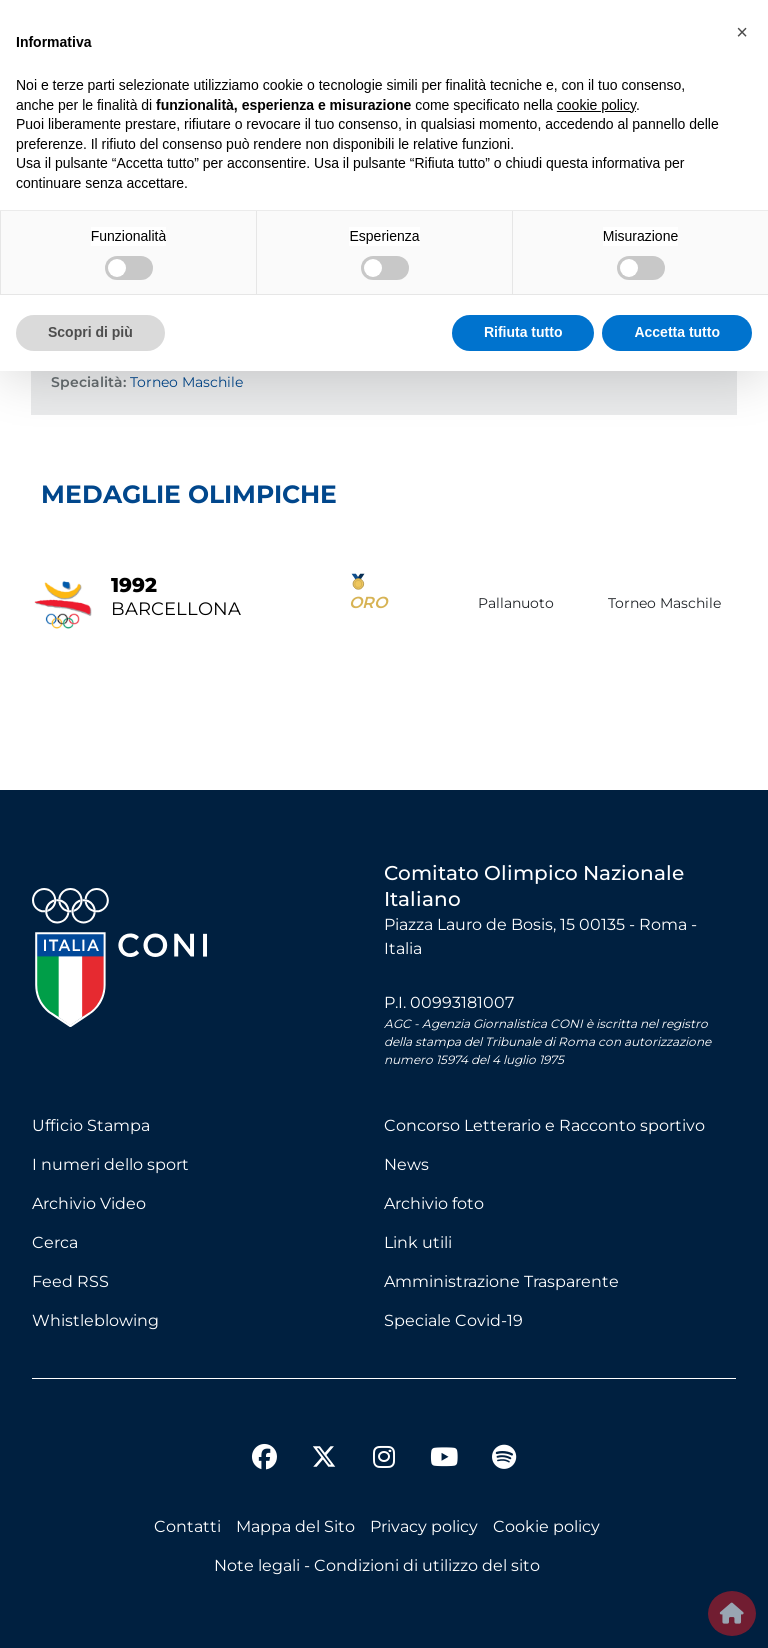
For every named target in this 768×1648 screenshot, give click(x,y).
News (406, 1164)
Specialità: (88, 382)
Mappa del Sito (295, 1526)
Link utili (418, 1242)
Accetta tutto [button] (677, 332)
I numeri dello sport (110, 1164)
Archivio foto (434, 1203)
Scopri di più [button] (90, 332)
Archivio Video (89, 1203)
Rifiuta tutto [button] (523, 332)
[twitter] (324, 1441)
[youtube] (444, 1460)
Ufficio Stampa (91, 1125)
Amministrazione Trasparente (501, 1281)
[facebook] (264, 1460)
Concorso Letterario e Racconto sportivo (544, 1125)
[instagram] (384, 1460)
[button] (742, 32)
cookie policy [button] (596, 105)
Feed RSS (70, 1281)
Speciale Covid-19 (453, 1320)
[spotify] (504, 1460)
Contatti (187, 1526)
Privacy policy (424, 1526)
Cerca (55, 1242)
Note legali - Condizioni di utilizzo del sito (377, 1565)
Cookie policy (546, 1526)
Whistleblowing (95, 1320)
